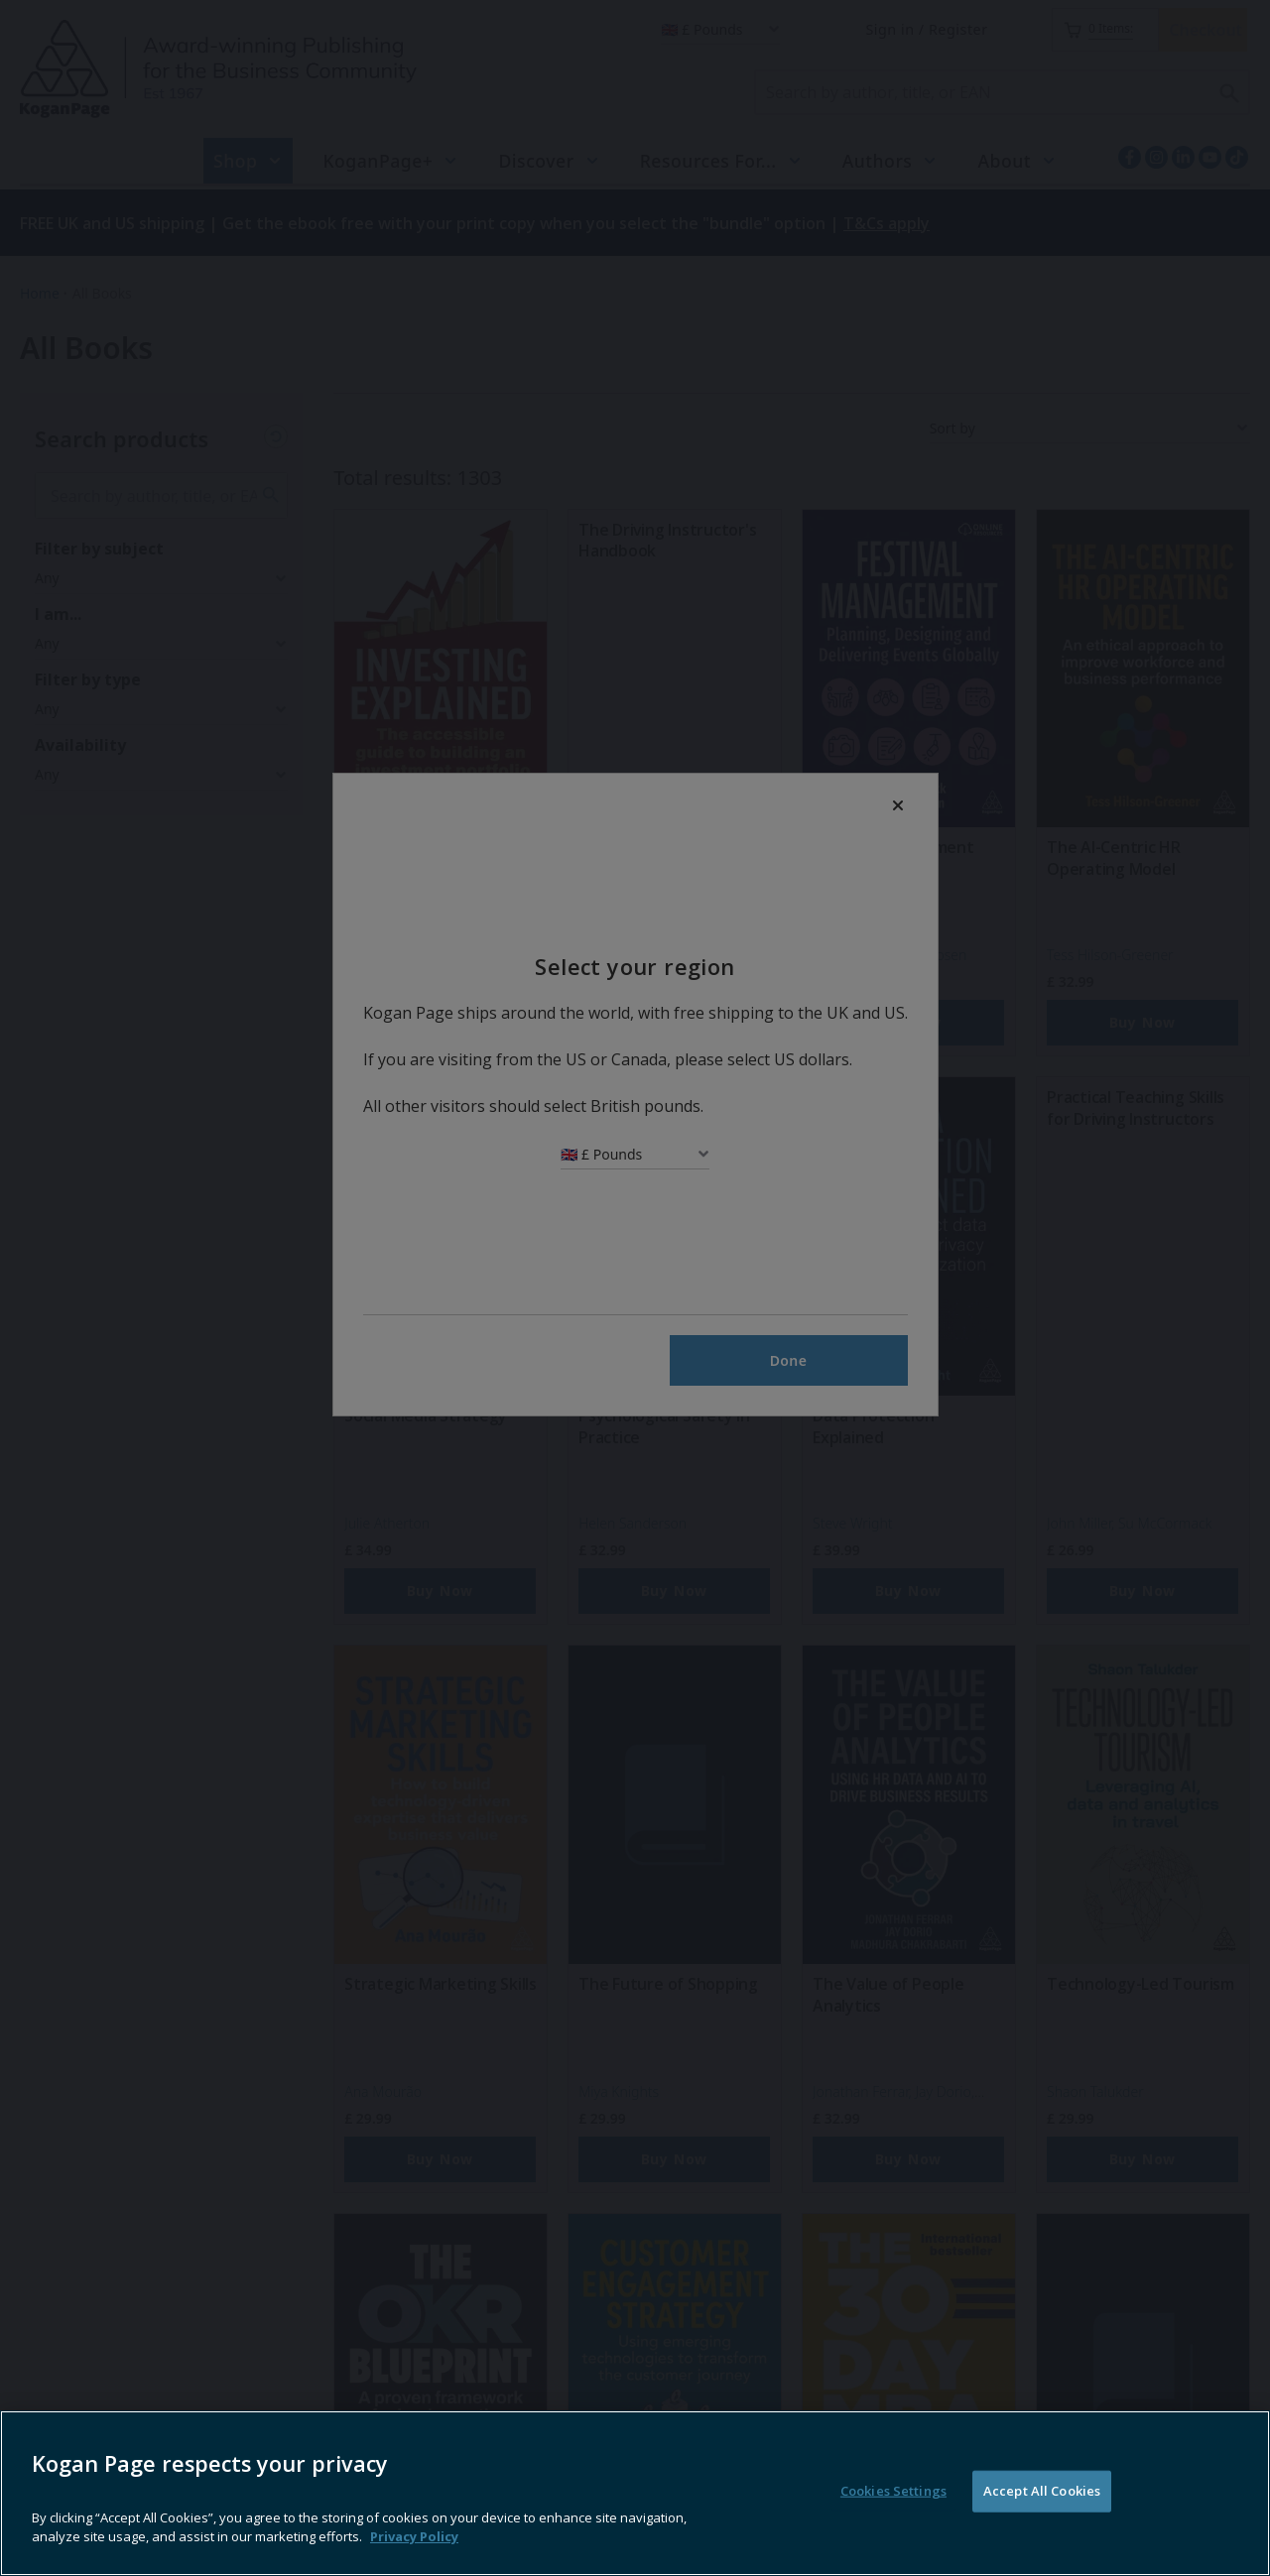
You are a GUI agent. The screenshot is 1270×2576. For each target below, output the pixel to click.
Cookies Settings (893, 2527)
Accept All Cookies (1041, 2527)
